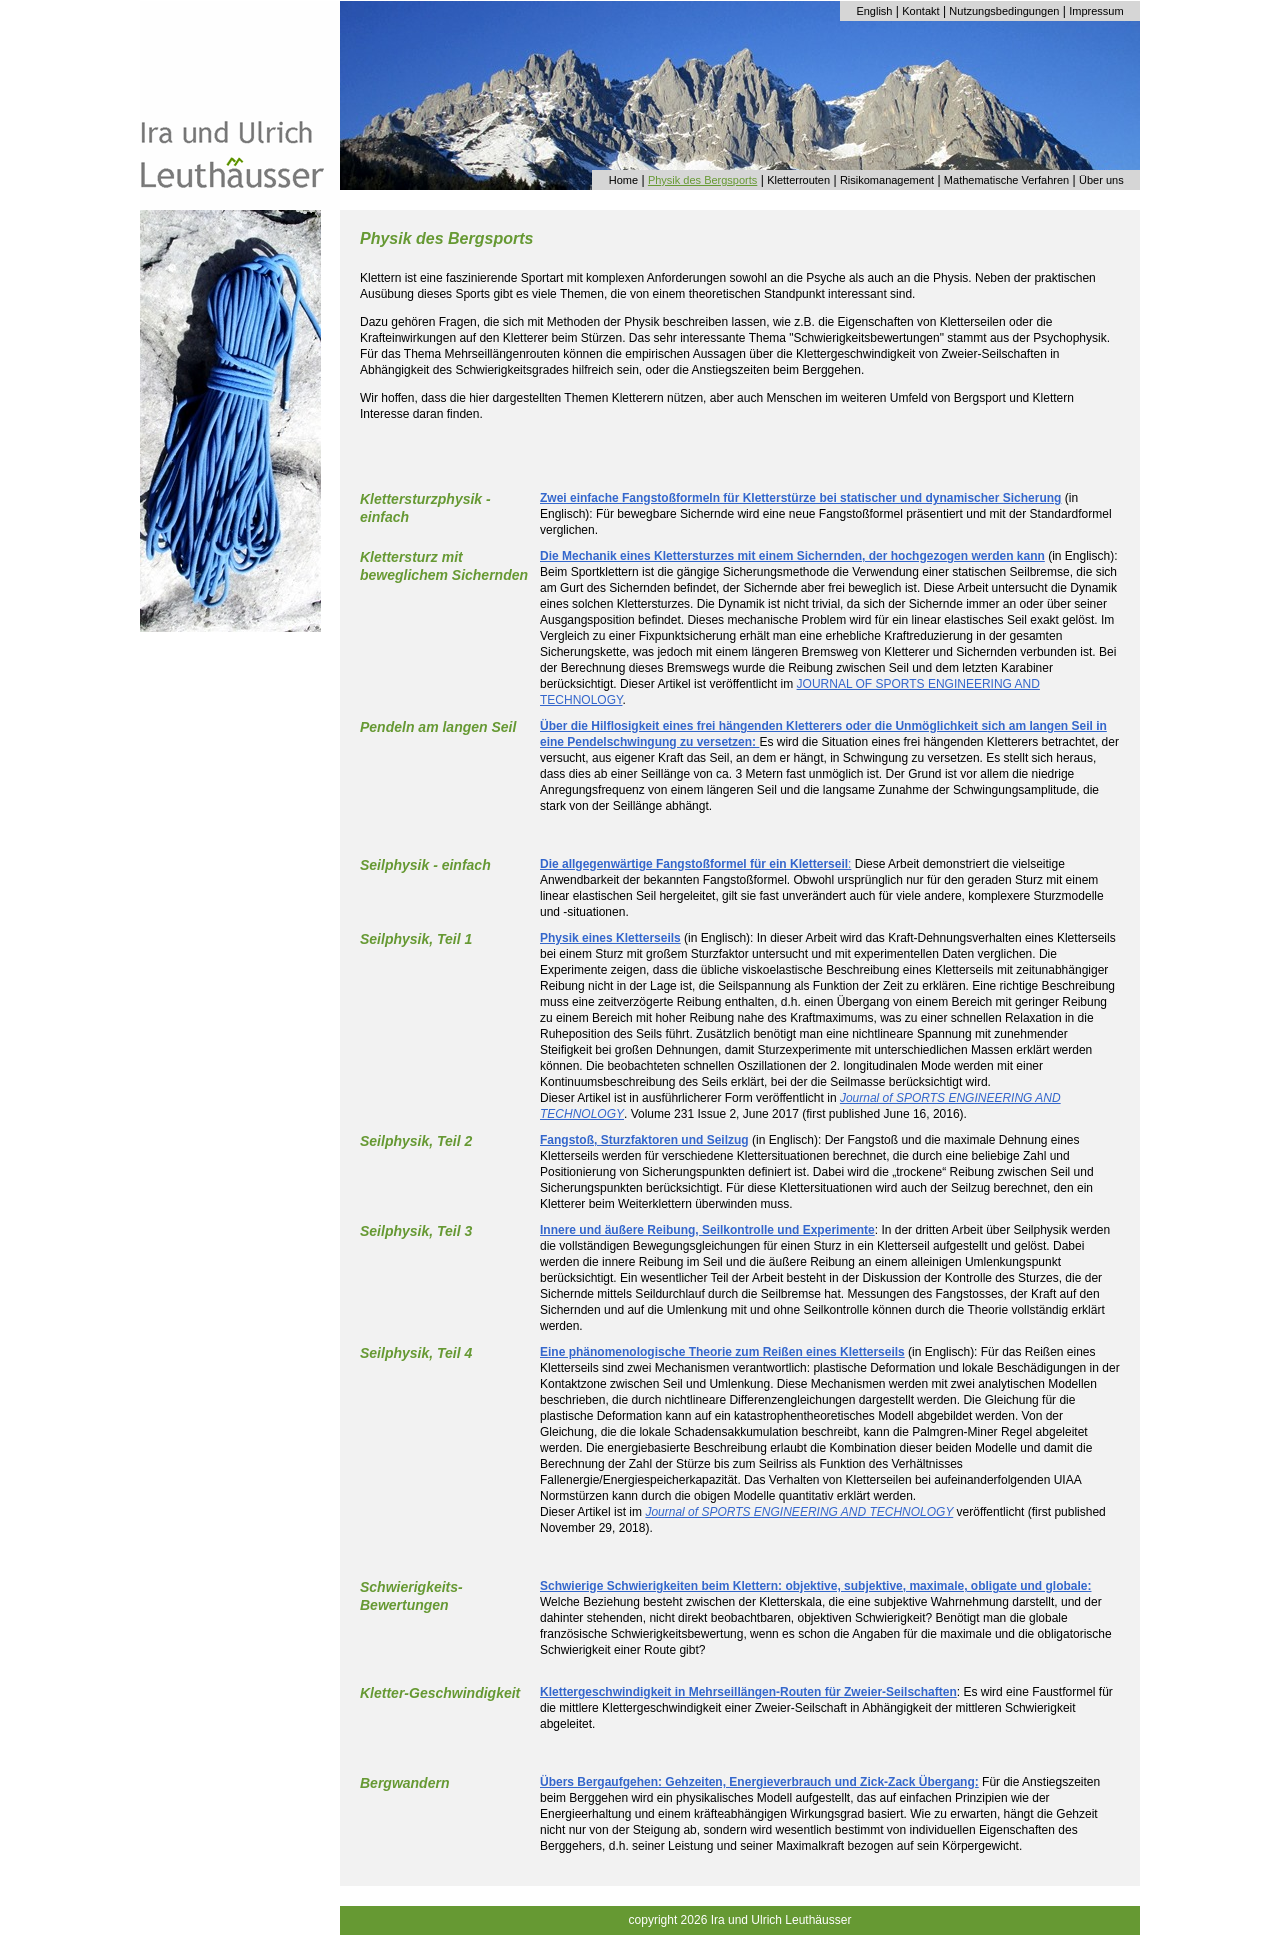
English (874, 11)
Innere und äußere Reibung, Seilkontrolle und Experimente (707, 1230)
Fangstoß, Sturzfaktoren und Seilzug (644, 1140)
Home (623, 180)
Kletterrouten (798, 180)
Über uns (1101, 180)
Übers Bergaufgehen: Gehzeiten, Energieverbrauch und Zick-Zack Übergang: (759, 1782)
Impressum (1096, 11)
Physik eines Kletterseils (610, 938)
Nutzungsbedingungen (1004, 11)
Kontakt (920, 11)
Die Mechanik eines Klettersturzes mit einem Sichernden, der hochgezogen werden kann (792, 556)
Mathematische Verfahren (1006, 180)
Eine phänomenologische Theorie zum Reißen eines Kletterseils (722, 1352)
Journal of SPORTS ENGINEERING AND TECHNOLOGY (799, 1512)
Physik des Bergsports (702, 180)
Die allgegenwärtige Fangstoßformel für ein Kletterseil (694, 864)
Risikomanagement (887, 180)
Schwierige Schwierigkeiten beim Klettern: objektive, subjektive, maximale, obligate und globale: (815, 1586)
